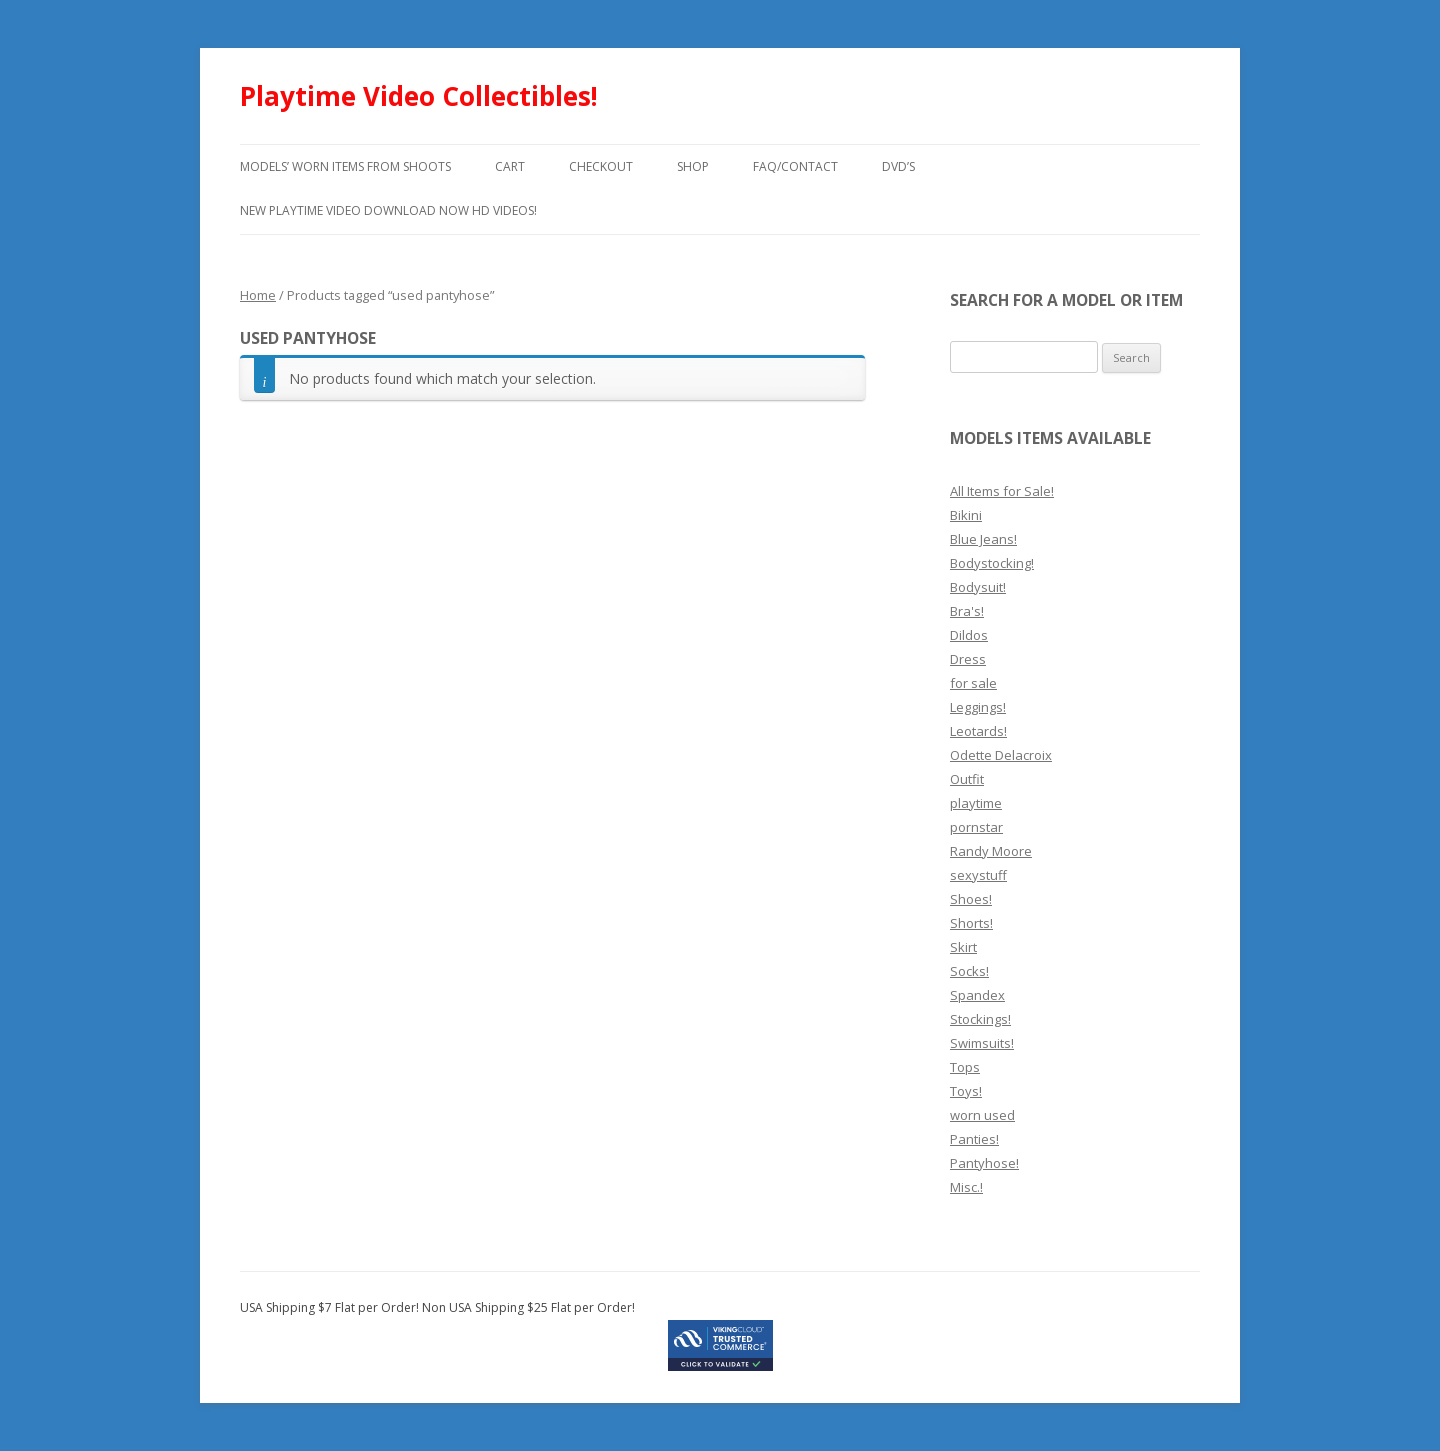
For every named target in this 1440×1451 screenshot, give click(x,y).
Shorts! (971, 923)
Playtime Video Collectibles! (419, 96)
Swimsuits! (982, 1043)
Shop (693, 166)
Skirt (963, 947)
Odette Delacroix (1001, 755)
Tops (965, 1067)
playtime (976, 803)
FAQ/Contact (795, 166)
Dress (968, 659)
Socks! (969, 971)
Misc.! (966, 1187)
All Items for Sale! (1002, 491)
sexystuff (978, 875)
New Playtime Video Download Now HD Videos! (388, 210)
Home (258, 295)
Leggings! (978, 707)
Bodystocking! (992, 563)
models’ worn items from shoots (345, 166)
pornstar (976, 827)
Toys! (966, 1091)
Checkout (601, 166)
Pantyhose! (984, 1163)
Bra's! (967, 611)
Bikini (966, 515)
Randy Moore (991, 851)
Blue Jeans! (983, 539)
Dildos (969, 635)
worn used (982, 1115)
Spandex (977, 995)
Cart (510, 166)
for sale (973, 683)
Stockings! (980, 1019)
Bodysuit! (978, 587)
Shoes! (971, 899)
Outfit (967, 779)
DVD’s (898, 166)
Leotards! (978, 731)
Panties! (974, 1139)
